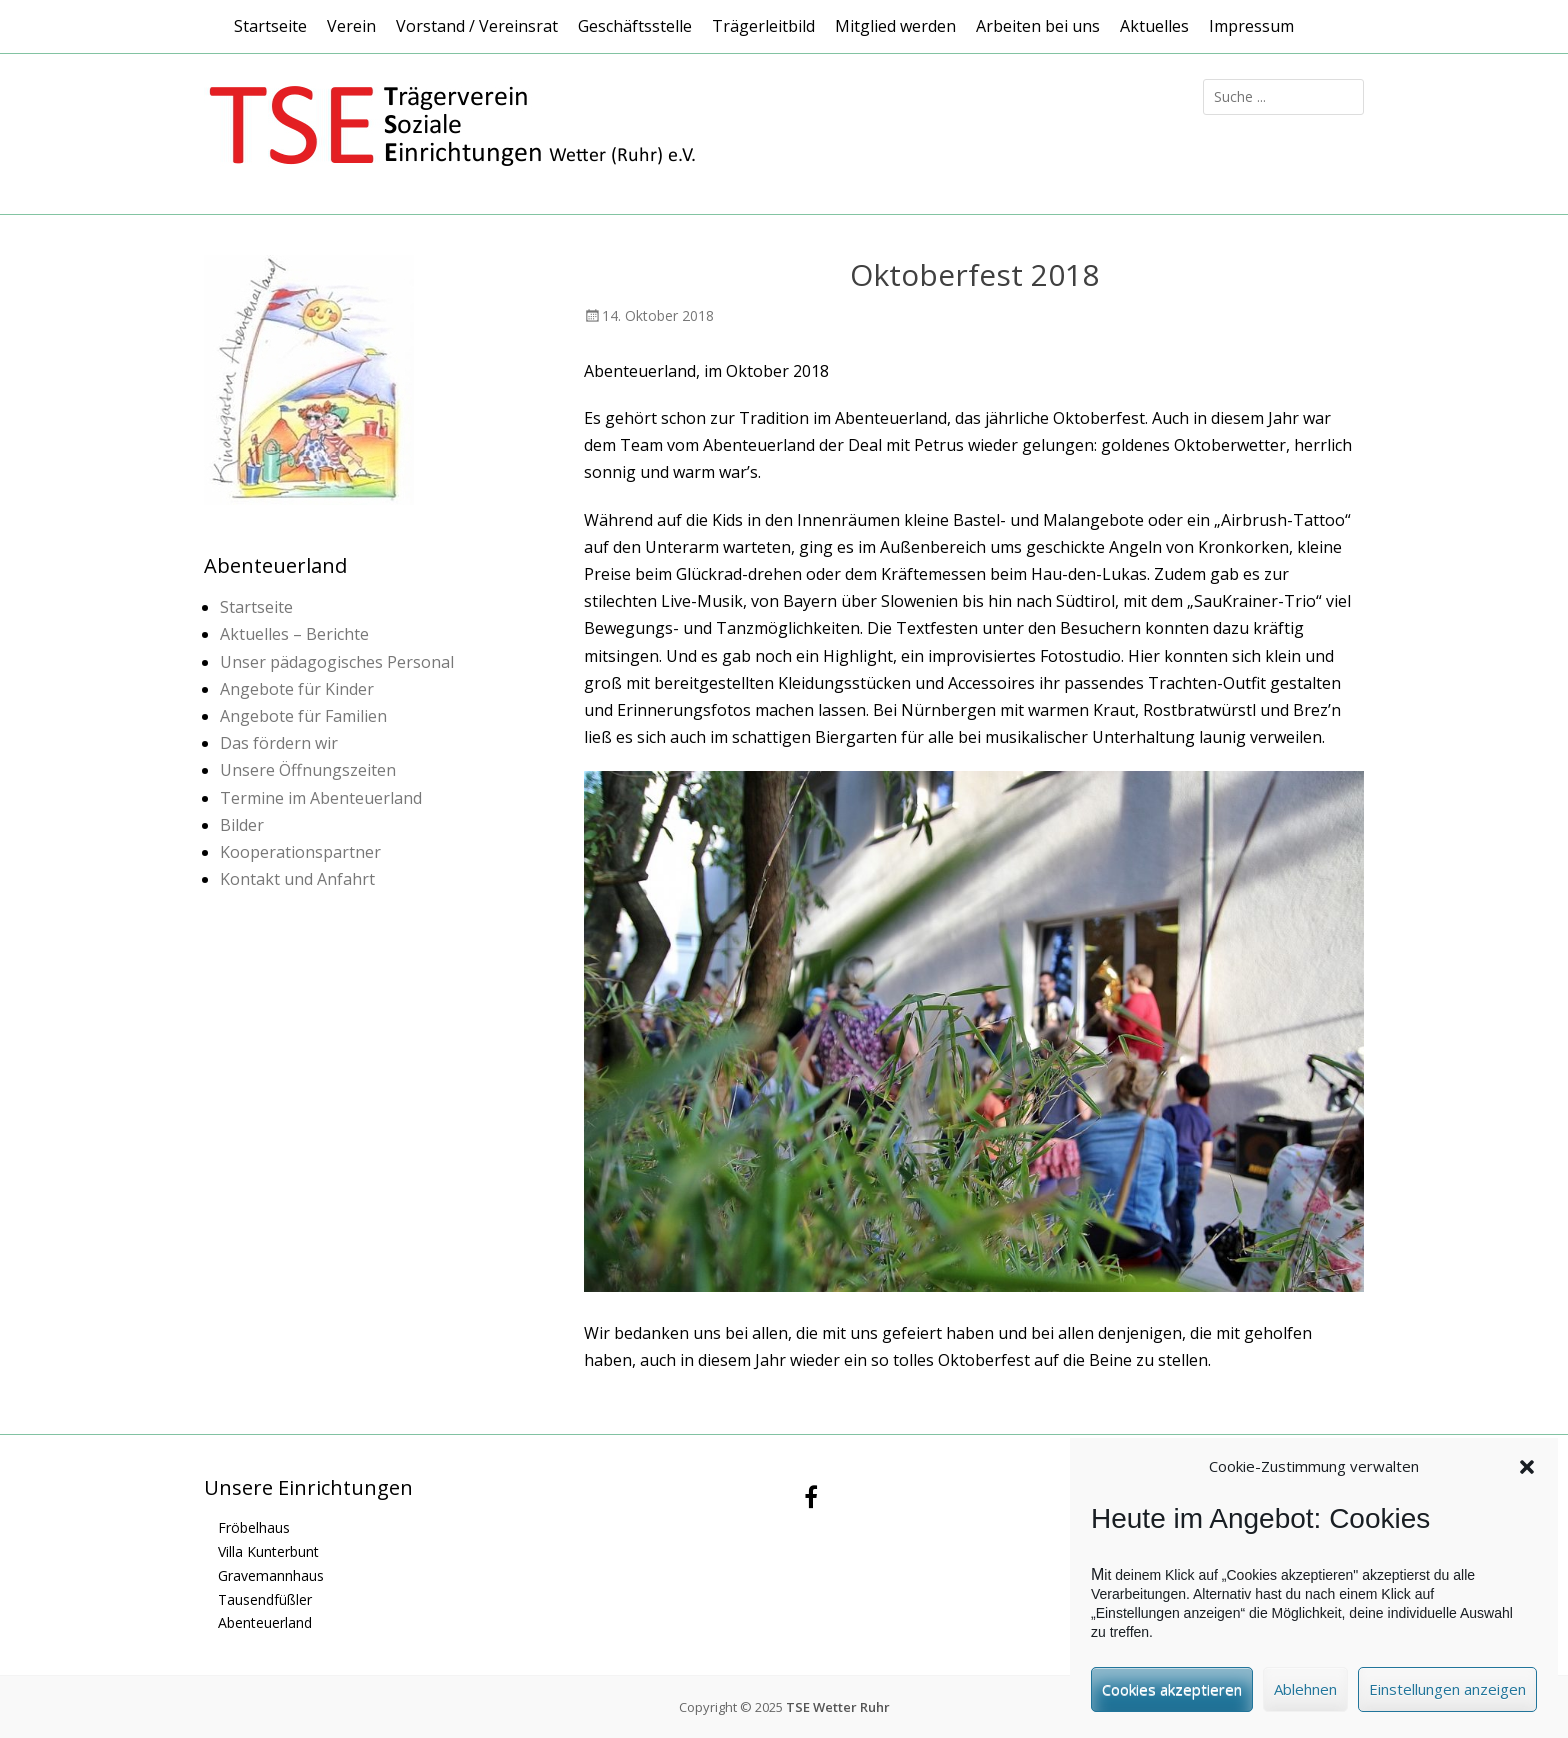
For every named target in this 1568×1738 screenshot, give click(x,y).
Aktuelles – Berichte (294, 634)
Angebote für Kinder (297, 689)
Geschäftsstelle (635, 26)
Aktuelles (1154, 26)
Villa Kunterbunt (268, 1551)
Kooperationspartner (300, 852)
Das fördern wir (279, 743)
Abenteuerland (265, 1622)
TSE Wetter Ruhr (838, 1707)
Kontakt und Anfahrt (297, 879)
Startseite (270, 26)
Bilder (242, 825)
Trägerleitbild (763, 26)
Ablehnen (1305, 1696)
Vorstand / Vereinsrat (477, 26)
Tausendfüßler (265, 1599)
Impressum (1251, 26)
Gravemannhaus (271, 1575)
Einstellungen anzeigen (1447, 1696)
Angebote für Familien (303, 716)
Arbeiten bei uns (1038, 26)
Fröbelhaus (254, 1527)
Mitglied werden (895, 26)
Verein (351, 26)
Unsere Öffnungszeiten (308, 770)
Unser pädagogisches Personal (337, 662)
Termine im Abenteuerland (321, 798)
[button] (1527, 1474)
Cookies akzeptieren (1172, 1696)
